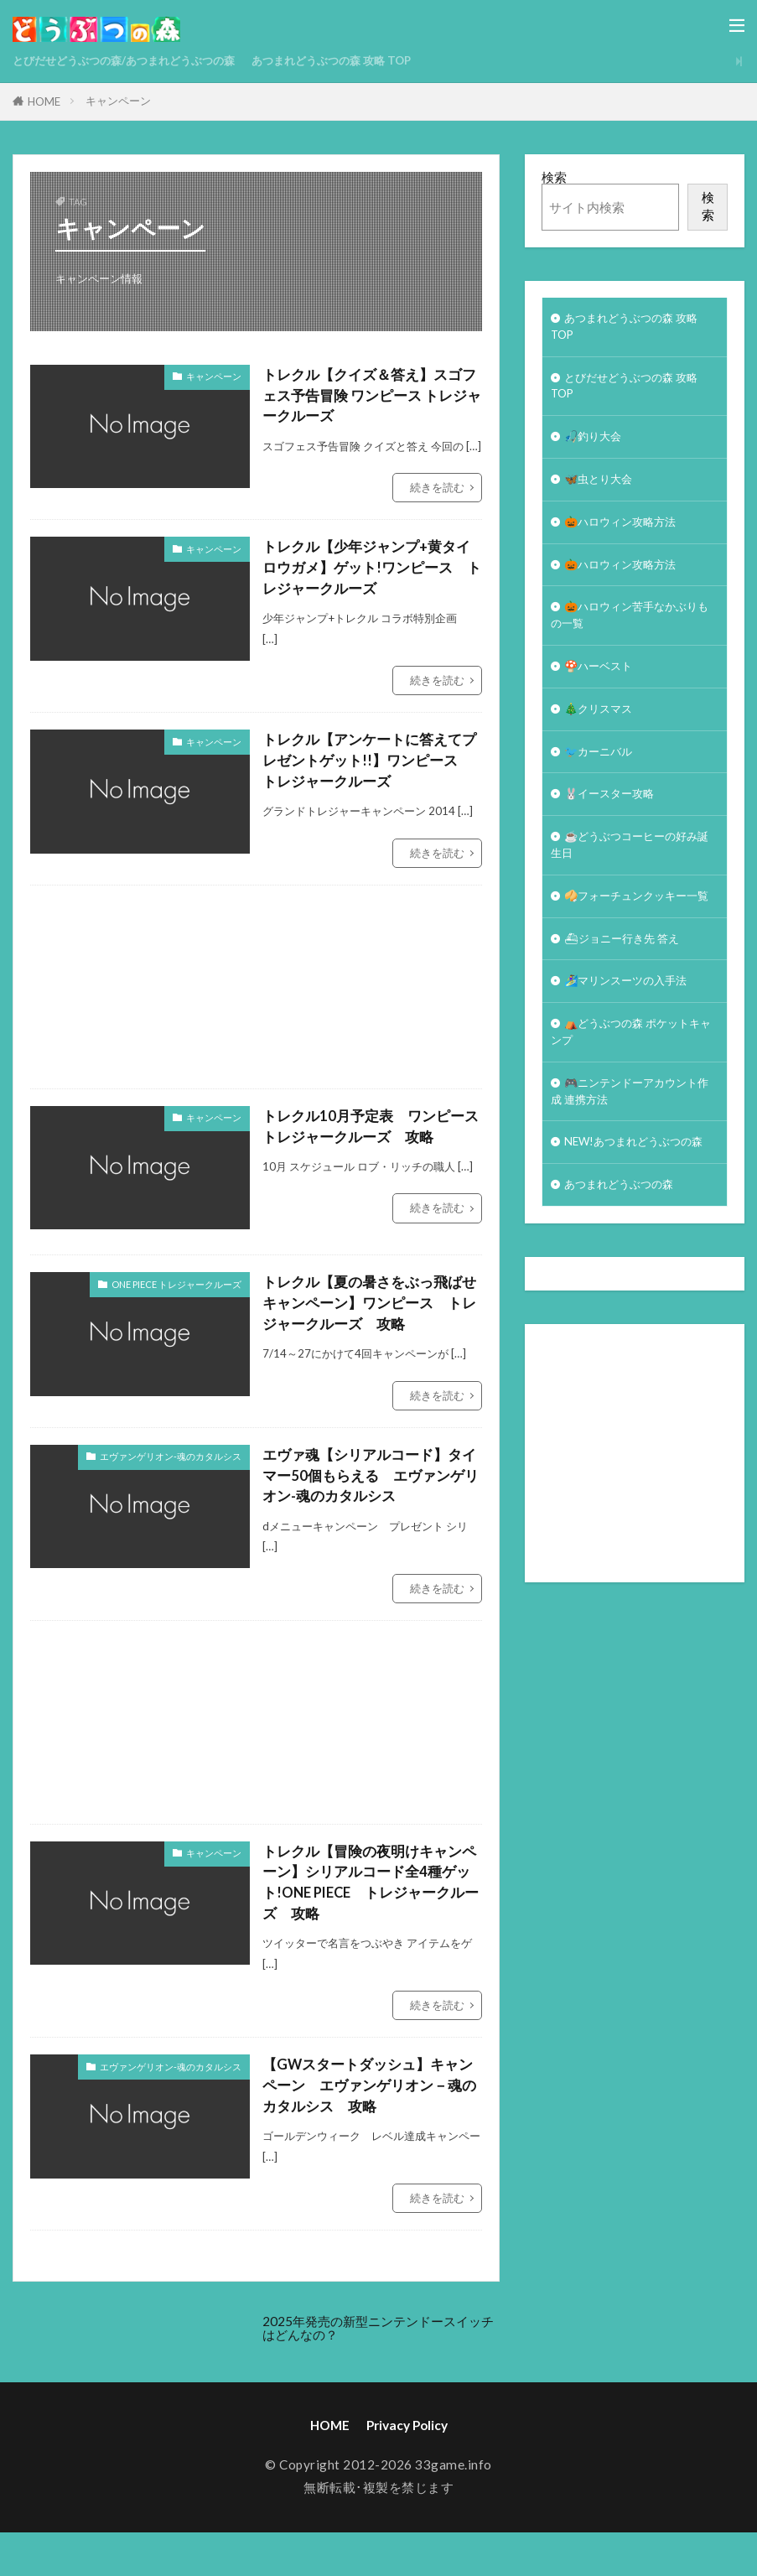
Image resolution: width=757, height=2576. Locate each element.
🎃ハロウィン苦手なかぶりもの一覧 (628, 640)
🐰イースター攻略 (616, 831)
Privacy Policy (407, 2451)
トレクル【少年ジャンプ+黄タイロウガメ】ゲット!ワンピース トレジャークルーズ (372, 574)
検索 (554, 176)
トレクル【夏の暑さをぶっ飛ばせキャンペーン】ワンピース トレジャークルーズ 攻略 (368, 1316)
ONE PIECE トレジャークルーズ (176, 1295)
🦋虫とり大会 (603, 494)
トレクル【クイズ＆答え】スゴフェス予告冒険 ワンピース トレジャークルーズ (370, 397)
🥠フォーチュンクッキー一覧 (628, 951)
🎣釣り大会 (597, 448)
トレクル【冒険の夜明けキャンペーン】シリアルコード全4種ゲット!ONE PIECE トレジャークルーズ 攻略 (372, 1903)
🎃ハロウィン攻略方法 (628, 540)
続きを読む (437, 491)
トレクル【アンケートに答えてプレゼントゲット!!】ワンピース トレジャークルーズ (368, 770)
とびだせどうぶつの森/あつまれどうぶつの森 (141, 60)
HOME (44, 101)
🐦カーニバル (603, 785)
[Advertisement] (393, 998)
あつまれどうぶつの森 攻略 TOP (377, 60)
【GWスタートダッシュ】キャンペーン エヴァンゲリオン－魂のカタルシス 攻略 (368, 2111)
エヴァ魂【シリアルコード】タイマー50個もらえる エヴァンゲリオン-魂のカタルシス (368, 1492)
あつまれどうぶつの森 (627, 1291)
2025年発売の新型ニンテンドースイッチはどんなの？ (378, 2354)
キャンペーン (118, 100)
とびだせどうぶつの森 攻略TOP (634, 394)
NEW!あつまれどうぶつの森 (632, 1236)
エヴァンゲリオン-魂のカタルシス (170, 1470)
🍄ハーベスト (603, 695)
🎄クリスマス (603, 740)
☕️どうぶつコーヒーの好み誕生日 (628, 887)
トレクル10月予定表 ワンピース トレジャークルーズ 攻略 (368, 1138)
